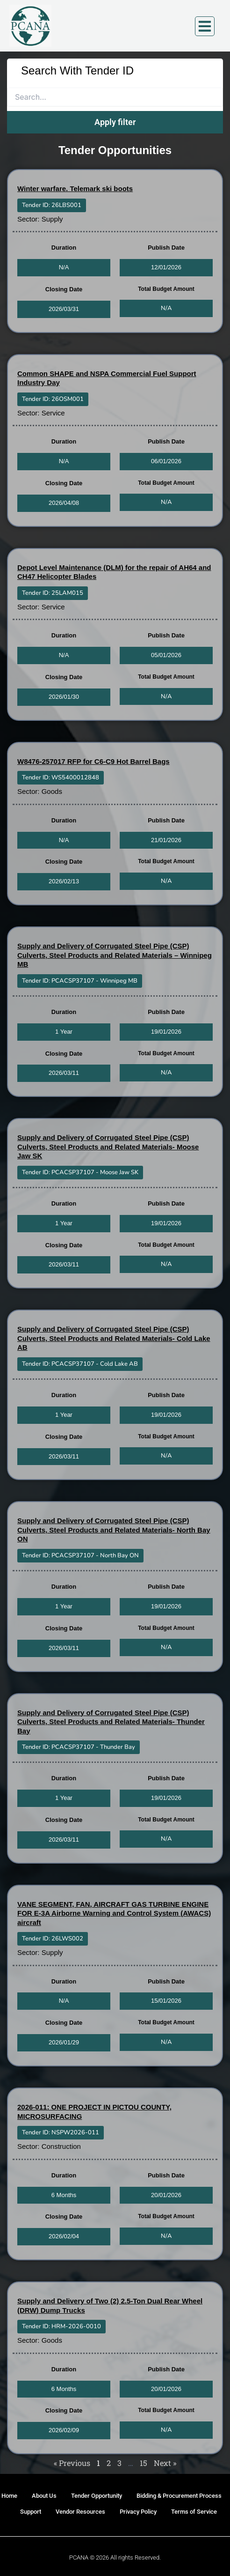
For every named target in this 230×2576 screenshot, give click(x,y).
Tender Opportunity (96, 2495)
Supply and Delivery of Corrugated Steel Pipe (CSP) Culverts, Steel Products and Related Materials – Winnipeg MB (114, 955)
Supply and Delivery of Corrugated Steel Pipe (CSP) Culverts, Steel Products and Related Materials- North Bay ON (113, 1530)
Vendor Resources (80, 2511)
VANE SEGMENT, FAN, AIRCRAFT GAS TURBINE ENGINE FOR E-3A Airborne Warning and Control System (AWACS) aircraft (114, 1913)
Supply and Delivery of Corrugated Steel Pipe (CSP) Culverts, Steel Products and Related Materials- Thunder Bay (111, 1722)
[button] (51, 205)
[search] (115, 97)
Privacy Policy (138, 2511)
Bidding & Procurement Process (179, 2495)
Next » (165, 2463)
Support (30, 2511)
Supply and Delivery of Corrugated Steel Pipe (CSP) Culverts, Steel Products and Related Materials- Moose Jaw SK (108, 1146)
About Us (44, 2495)
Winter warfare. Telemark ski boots (75, 188)
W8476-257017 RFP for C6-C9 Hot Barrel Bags (93, 761)
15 (143, 2463)
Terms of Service (194, 2511)
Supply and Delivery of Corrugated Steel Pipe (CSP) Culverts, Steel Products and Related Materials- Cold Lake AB (113, 1338)
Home (9, 2495)
